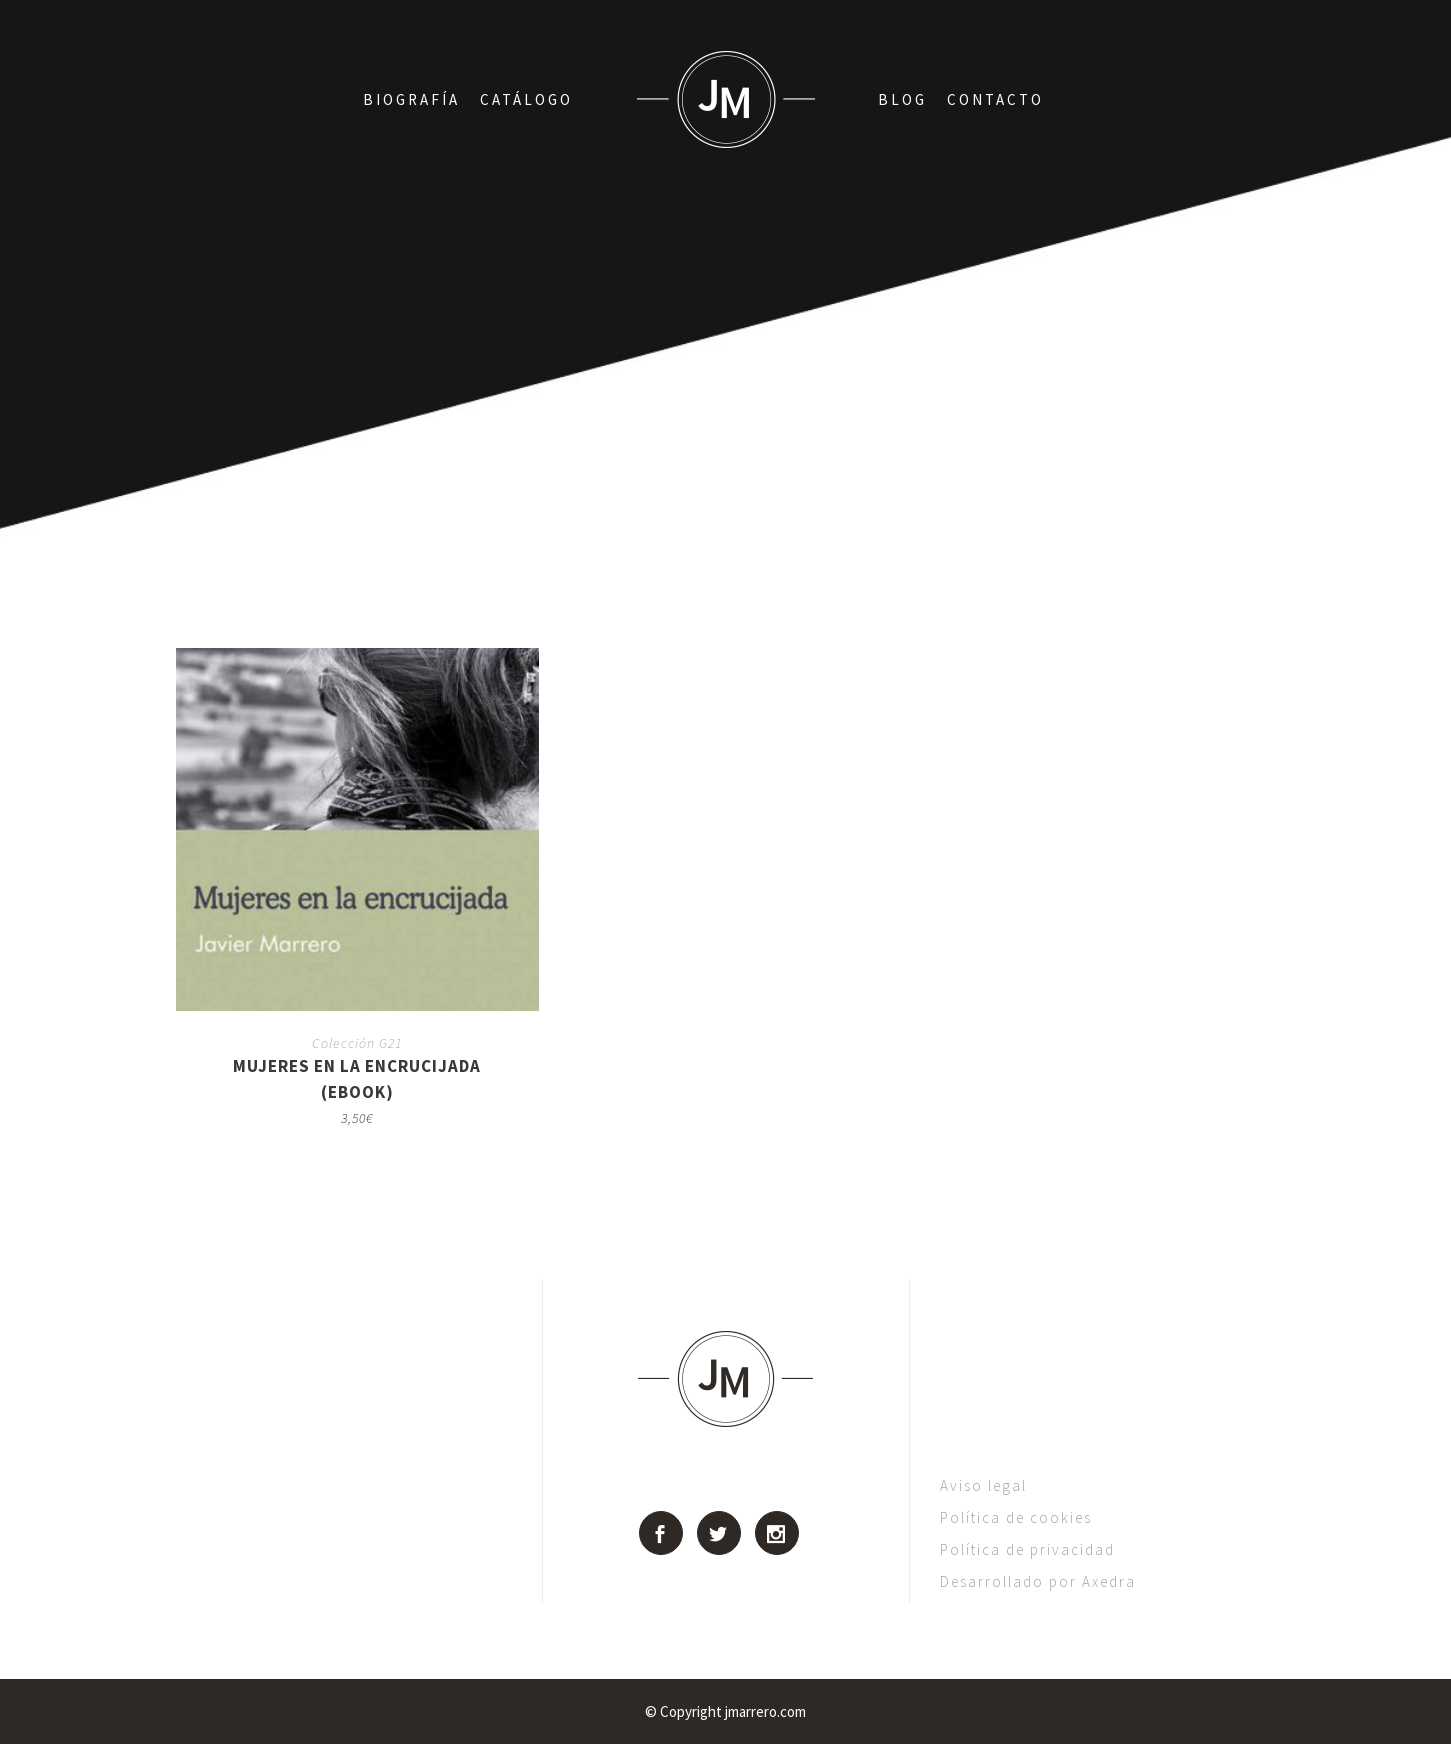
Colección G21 (357, 1043)
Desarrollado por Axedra (1038, 1581)
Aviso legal (983, 1485)
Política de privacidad (1027, 1549)
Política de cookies (1016, 1517)
